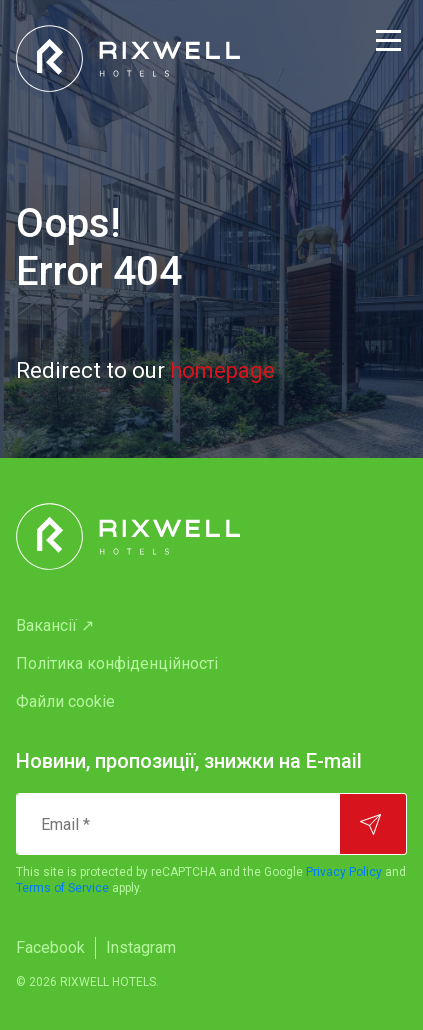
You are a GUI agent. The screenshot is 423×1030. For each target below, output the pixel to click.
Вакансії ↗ (55, 625)
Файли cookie (65, 701)
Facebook (50, 947)
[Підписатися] (373, 824)
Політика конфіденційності (117, 663)
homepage (222, 370)
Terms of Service (62, 888)
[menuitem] (211, 626)
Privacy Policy (344, 872)
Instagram (141, 947)
